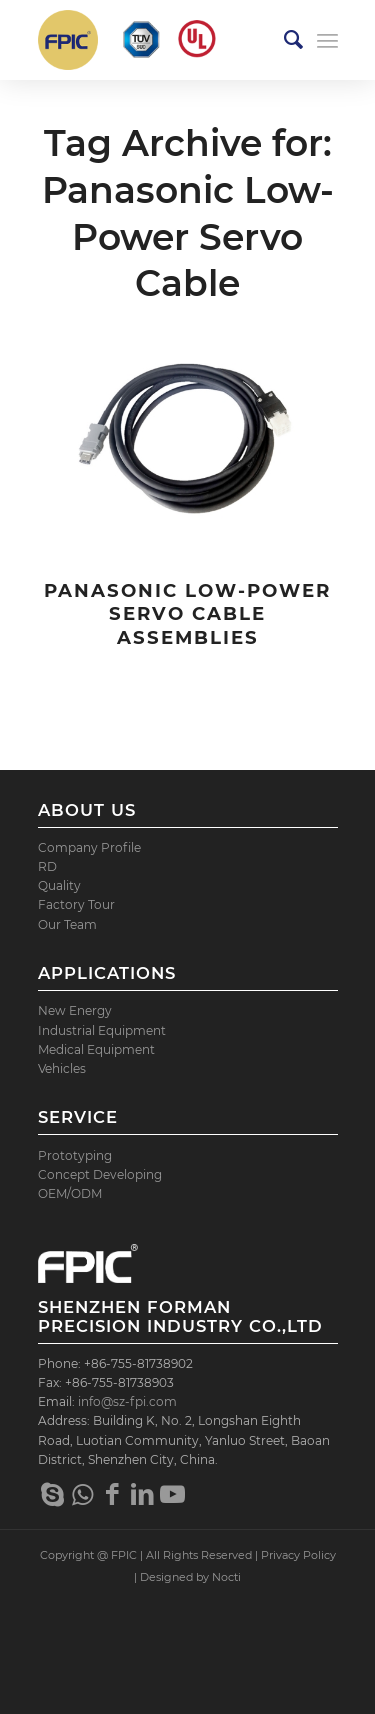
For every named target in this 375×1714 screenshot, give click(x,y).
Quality (59, 885)
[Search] (283, 40)
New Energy (75, 1010)
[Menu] (327, 40)
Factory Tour (76, 904)
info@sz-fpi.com (127, 1401)
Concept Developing (100, 1174)
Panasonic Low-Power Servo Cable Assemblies (187, 614)
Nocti (226, 1577)
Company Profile (89, 847)
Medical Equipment (96, 1049)
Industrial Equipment (102, 1030)
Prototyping (75, 1155)
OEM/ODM (70, 1193)
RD (47, 866)
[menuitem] (283, 40)
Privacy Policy (298, 1555)
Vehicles (62, 1068)
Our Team (67, 924)
